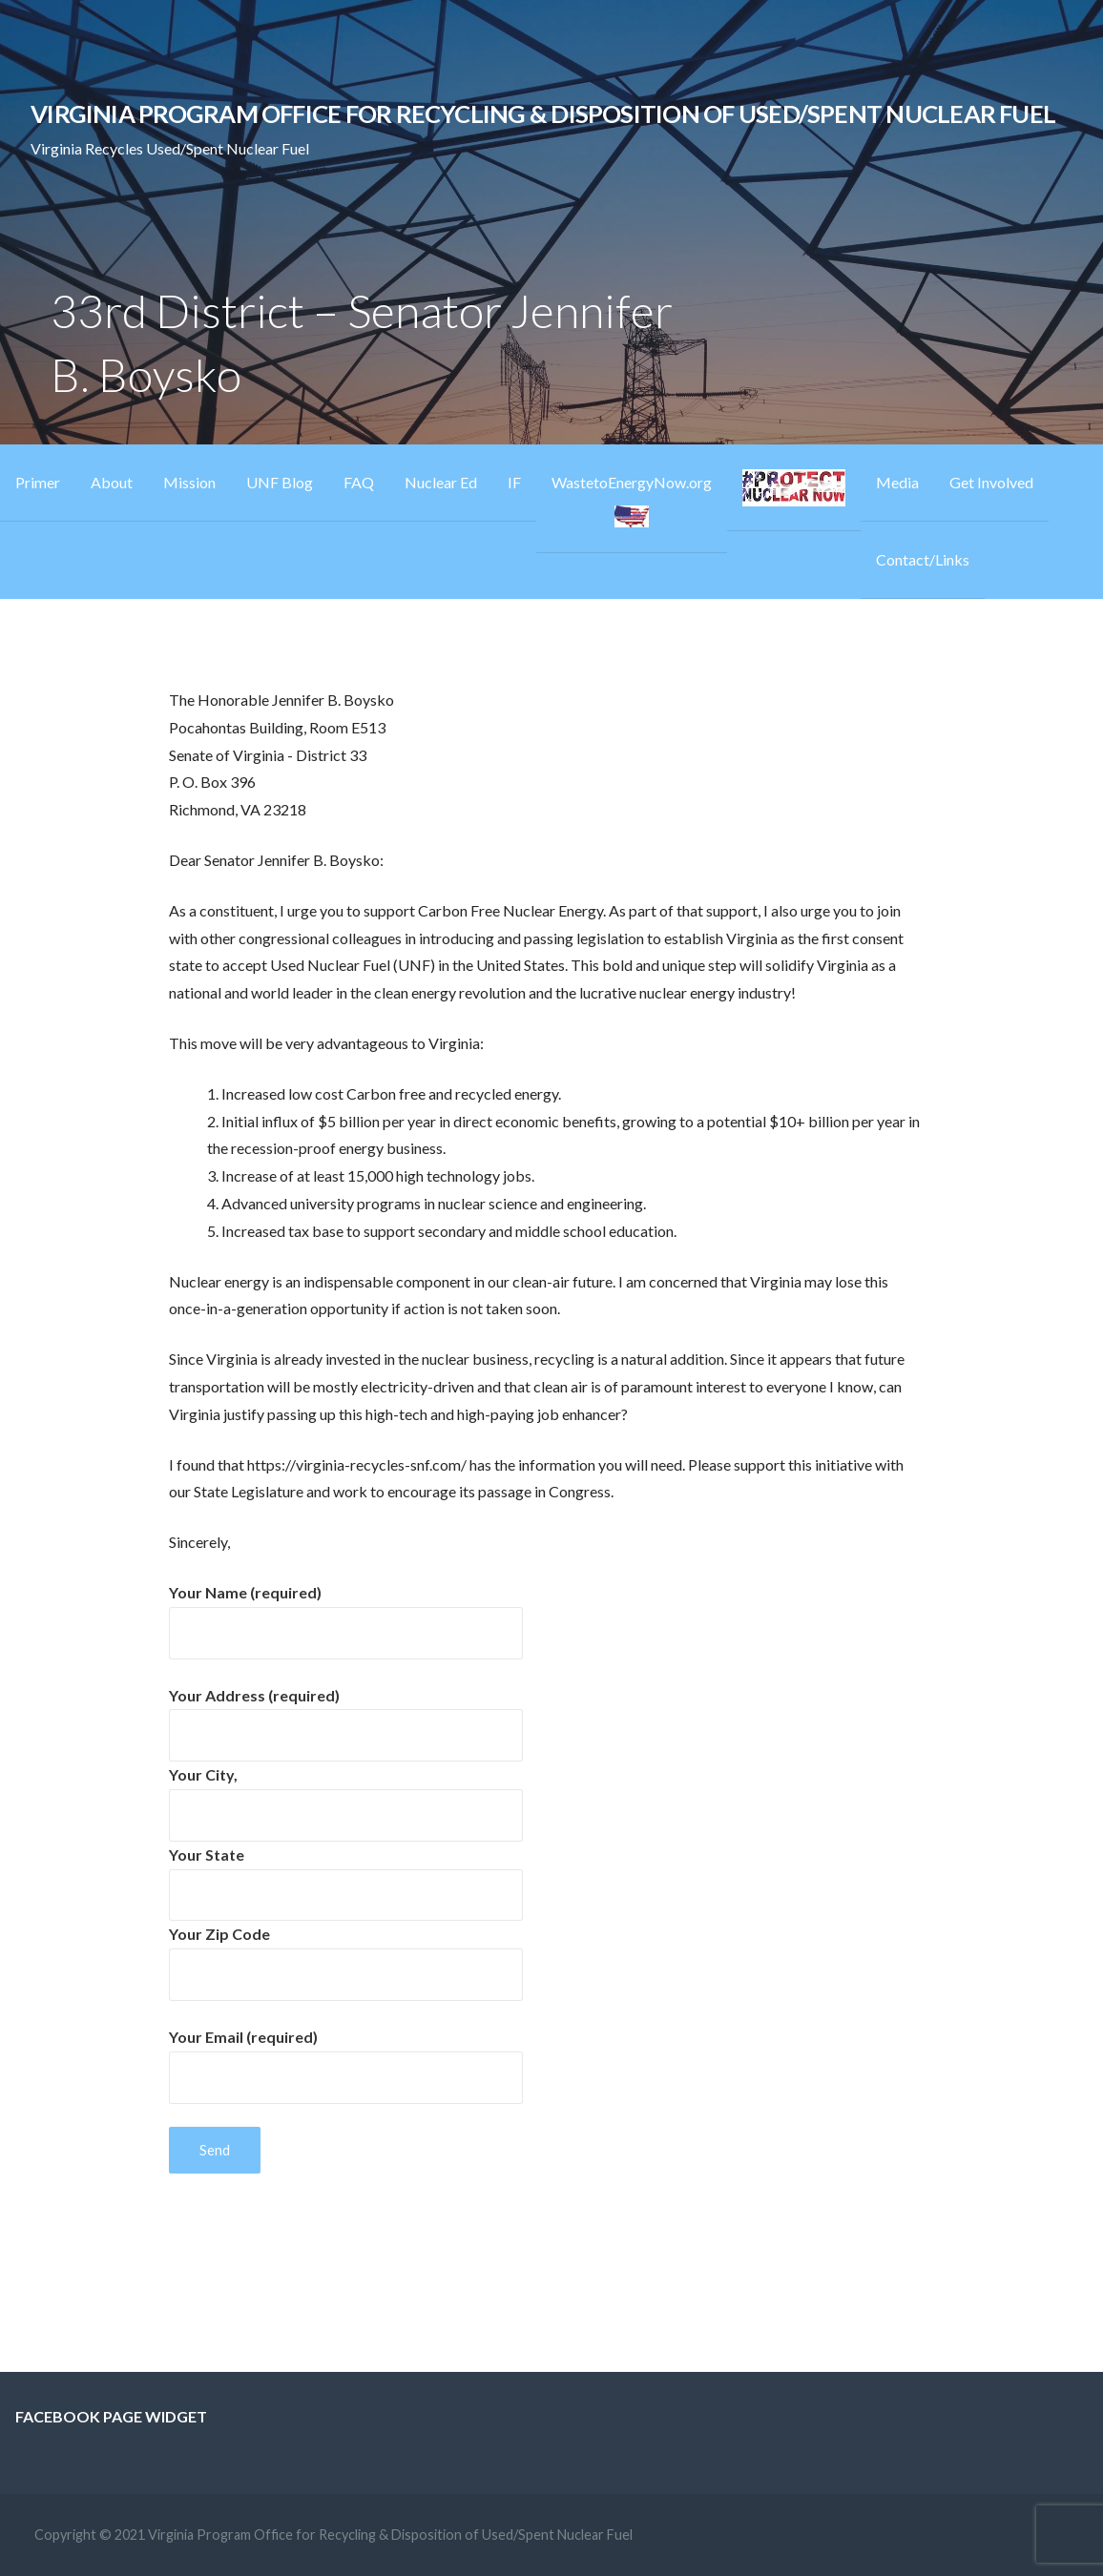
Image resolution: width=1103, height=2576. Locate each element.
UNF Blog (279, 482)
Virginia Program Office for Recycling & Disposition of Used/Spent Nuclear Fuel (543, 113)
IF (514, 482)
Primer (37, 482)
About (112, 482)
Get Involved (991, 482)
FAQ (358, 482)
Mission (189, 482)
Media (897, 482)
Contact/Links (922, 559)
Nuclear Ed (441, 482)
